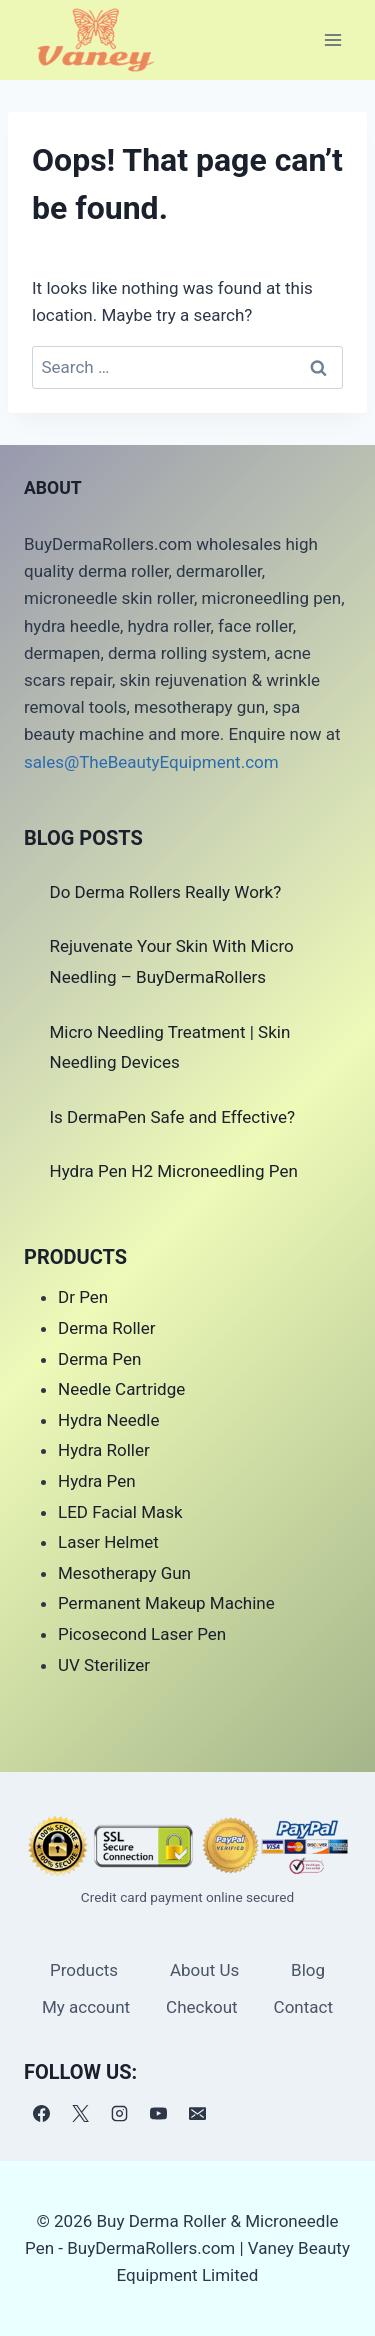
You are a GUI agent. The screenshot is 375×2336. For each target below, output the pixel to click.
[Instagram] (119, 2114)
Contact (303, 2007)
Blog (308, 1970)
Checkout (202, 2007)
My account (86, 2007)
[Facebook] (41, 2114)
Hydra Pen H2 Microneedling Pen (174, 1171)
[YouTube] (158, 2114)
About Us (204, 1970)
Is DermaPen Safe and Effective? (173, 1117)
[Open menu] (332, 39)
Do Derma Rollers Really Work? (166, 892)
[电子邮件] (197, 2114)
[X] (80, 2114)
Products (84, 1970)
